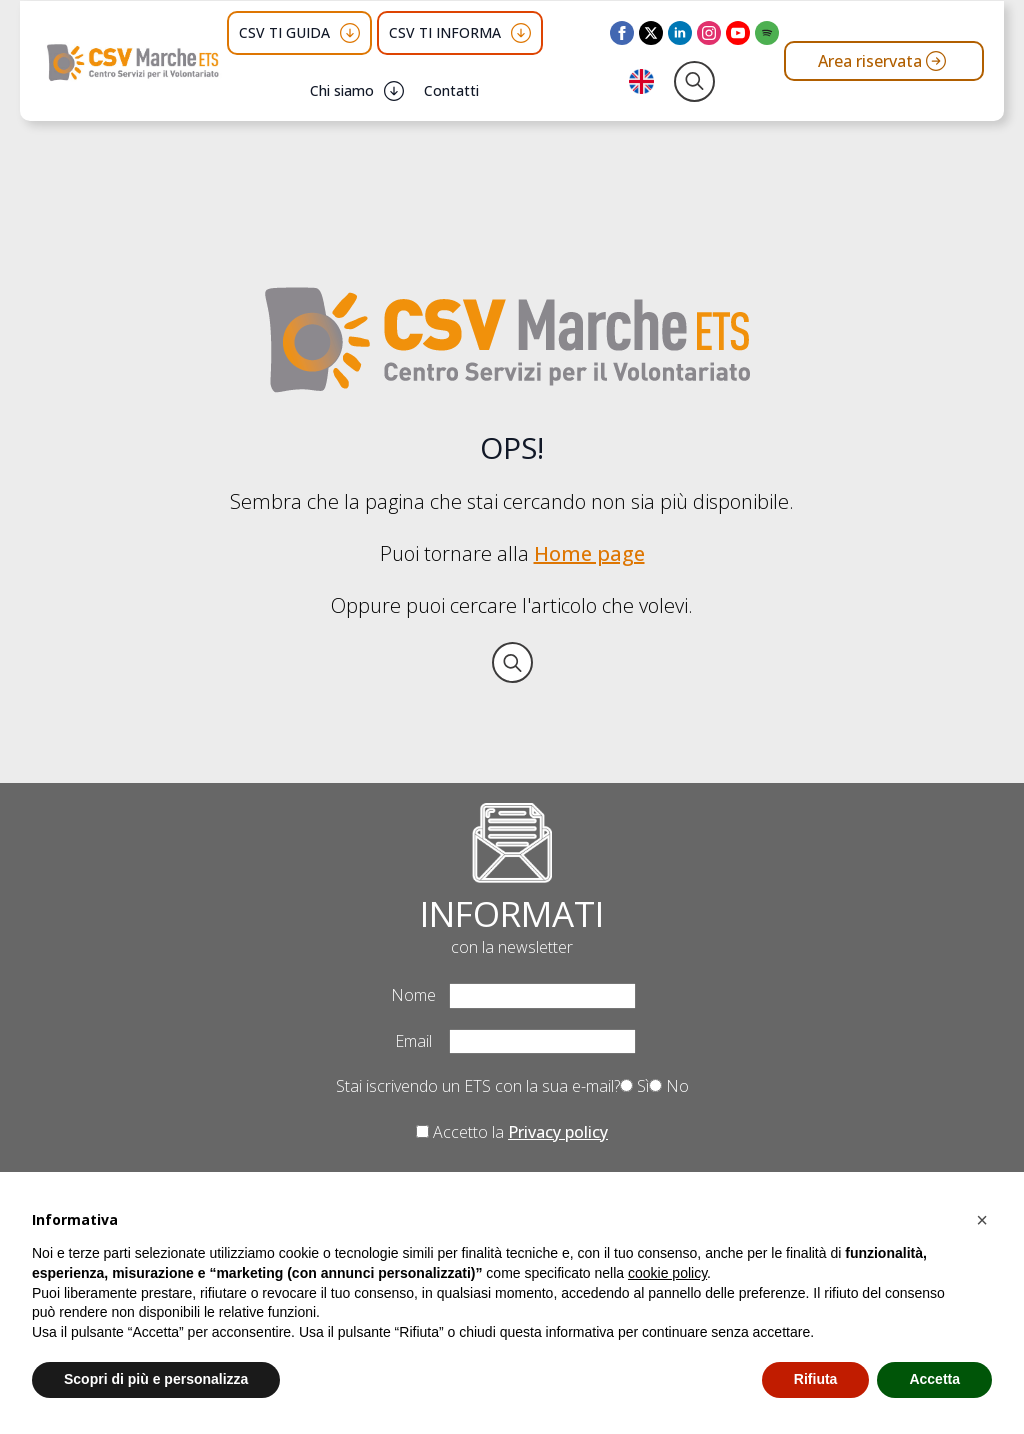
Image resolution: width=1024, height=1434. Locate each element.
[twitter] (651, 33)
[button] (982, 1220)
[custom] (767, 33)
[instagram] (709, 33)
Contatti (451, 90)
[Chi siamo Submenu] (394, 91)
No (669, 1086)
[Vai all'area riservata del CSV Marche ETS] (884, 61)
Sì (634, 1086)
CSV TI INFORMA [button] (445, 32)
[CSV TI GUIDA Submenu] (350, 33)
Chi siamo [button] (342, 90)
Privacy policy (558, 1132)
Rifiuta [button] (816, 1379)
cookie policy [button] (667, 1273)
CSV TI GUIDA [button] (284, 32)
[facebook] (622, 33)
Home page (589, 553)
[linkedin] (680, 33)
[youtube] (738, 33)
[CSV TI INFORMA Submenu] (521, 33)
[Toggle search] (694, 81)
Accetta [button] (934, 1379)
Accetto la (512, 1132)
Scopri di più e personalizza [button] (156, 1379)
